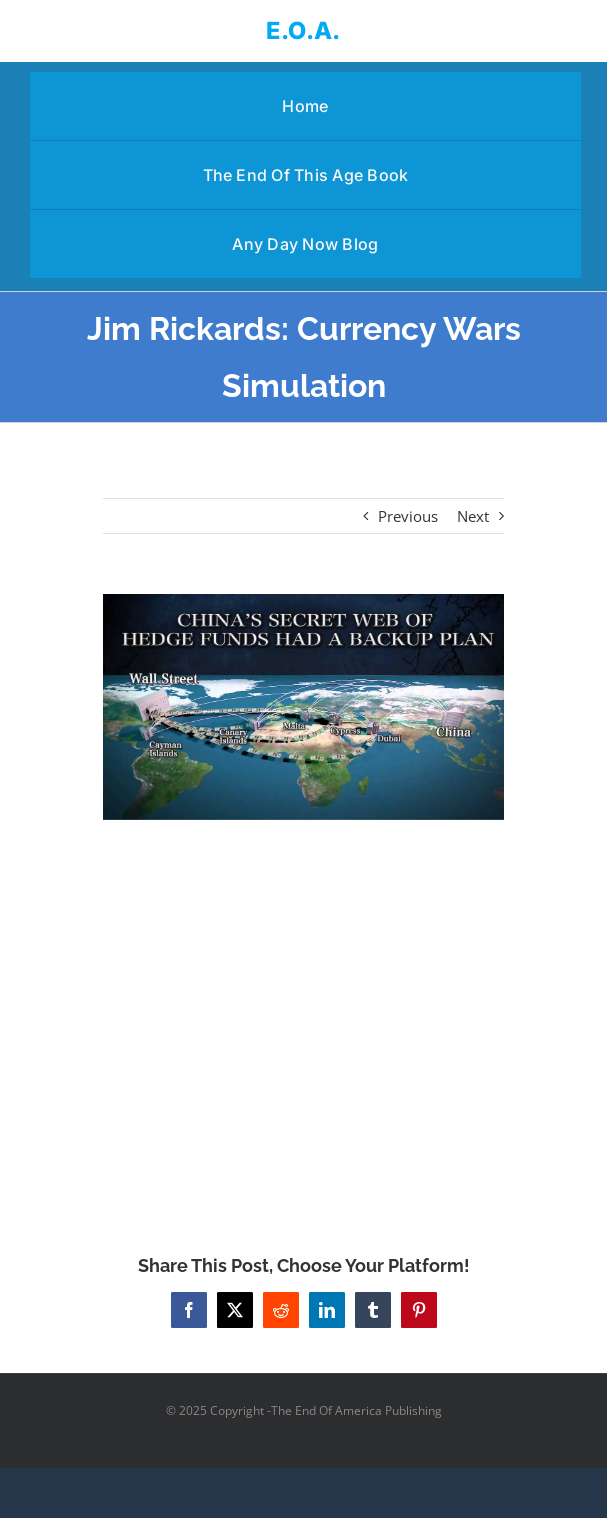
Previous (408, 516)
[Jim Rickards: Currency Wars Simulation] (303, 706)
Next (473, 516)
